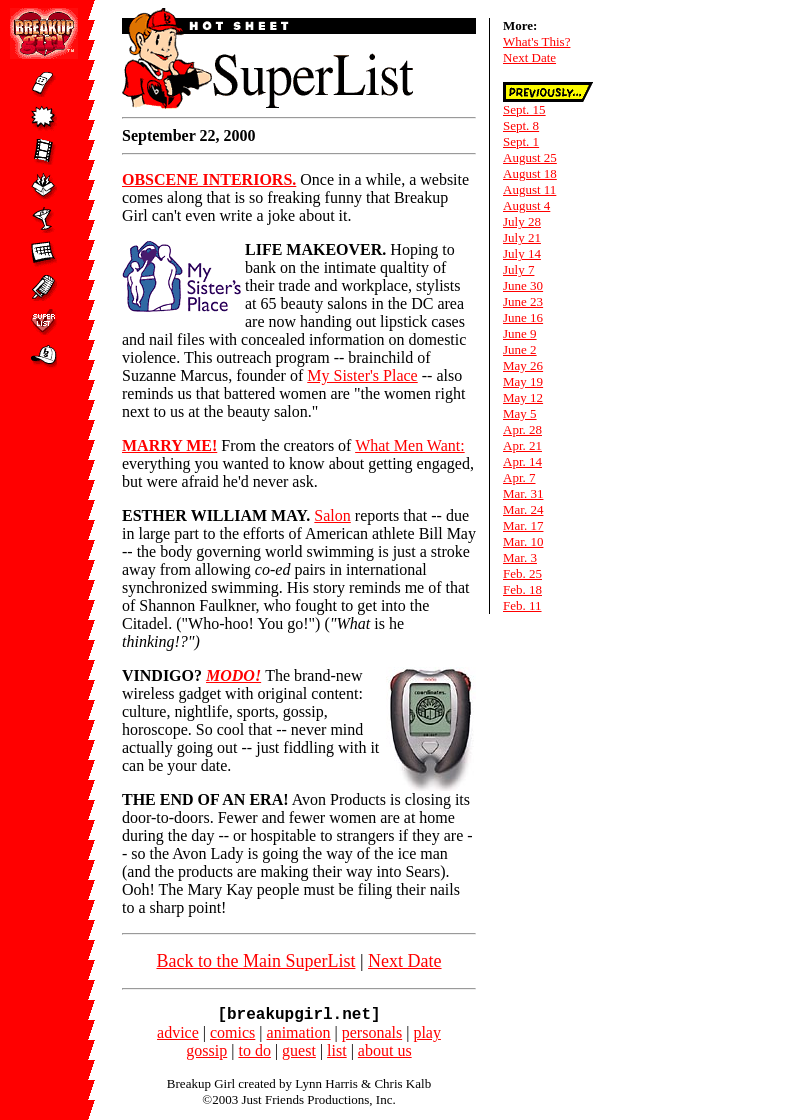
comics (232, 1036)
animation (299, 1036)
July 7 (518, 269)
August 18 (530, 173)
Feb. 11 (522, 605)
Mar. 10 (523, 541)
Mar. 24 (523, 509)
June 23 (523, 301)
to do (254, 1054)
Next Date (404, 961)
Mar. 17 (523, 525)
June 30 (523, 285)
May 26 (523, 365)
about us (385, 1054)
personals (372, 1036)
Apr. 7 (519, 477)
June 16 (523, 317)
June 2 (520, 349)
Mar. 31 (523, 493)
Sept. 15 (524, 109)
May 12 (523, 397)
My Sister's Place (362, 375)
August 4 (526, 205)
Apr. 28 (522, 429)
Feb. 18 (522, 589)
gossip (206, 1054)
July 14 (522, 253)
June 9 (520, 333)
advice (178, 1036)
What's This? (536, 41)
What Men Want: (410, 445)
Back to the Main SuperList (255, 961)
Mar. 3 (520, 557)
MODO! (233, 675)
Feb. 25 (522, 573)
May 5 (520, 413)
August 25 (530, 157)
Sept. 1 (521, 141)
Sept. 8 (521, 125)
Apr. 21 (522, 445)
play (427, 1036)
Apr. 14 (522, 461)
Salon (332, 515)
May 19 (523, 381)
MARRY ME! (169, 445)
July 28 (522, 221)
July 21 (522, 237)
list (337, 1054)
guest (299, 1054)
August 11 (529, 189)
